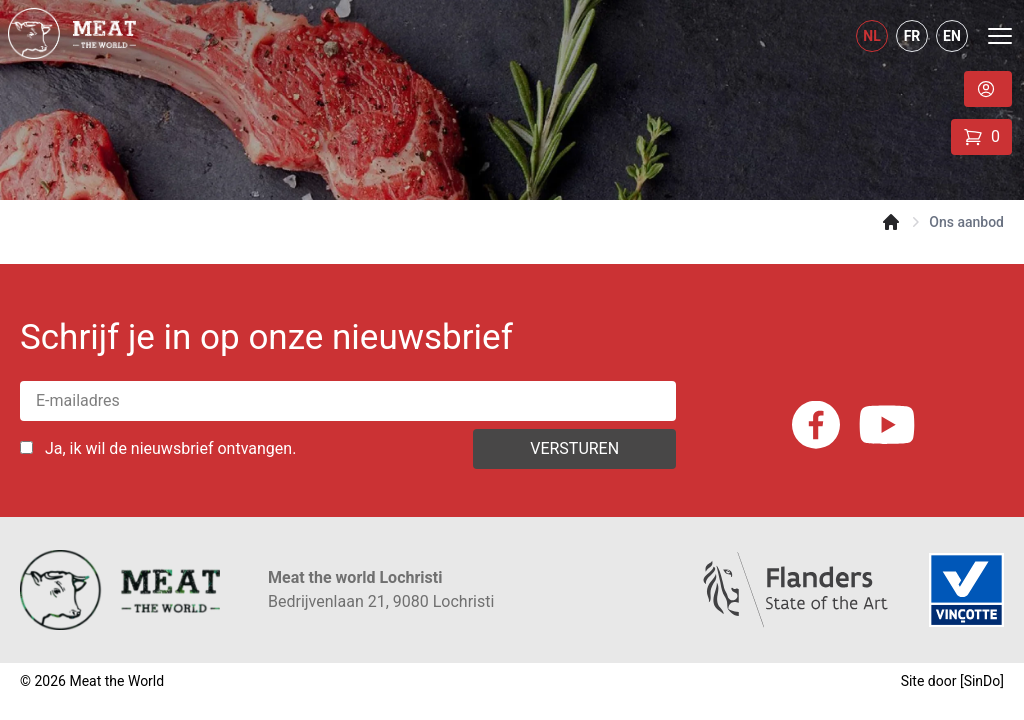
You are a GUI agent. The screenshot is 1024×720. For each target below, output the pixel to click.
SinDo (982, 681)
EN (952, 36)
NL (871, 36)
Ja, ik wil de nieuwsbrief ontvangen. (170, 448)
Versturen (574, 448)
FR (912, 36)
